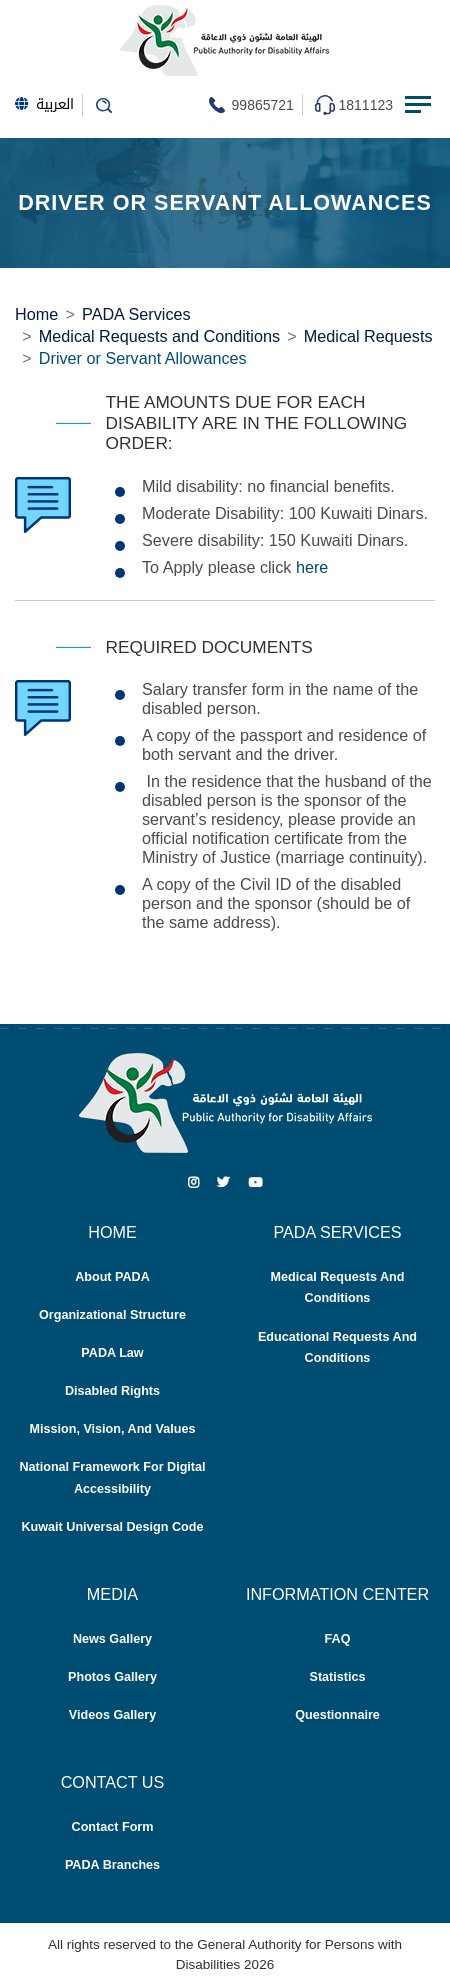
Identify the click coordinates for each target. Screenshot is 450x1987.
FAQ (338, 1639)
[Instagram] (193, 1183)
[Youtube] (255, 1183)
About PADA (112, 1277)
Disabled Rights (112, 1391)
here (312, 567)
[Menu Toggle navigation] (420, 105)
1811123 (365, 105)
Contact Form (113, 1827)
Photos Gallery (112, 1677)
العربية (44, 104)
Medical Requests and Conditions (159, 336)
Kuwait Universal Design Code (113, 1527)
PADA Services (136, 314)
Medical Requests (368, 336)
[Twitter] (223, 1183)
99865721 (263, 105)
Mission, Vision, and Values (113, 1429)
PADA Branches (112, 1865)
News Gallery (112, 1639)
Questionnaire (337, 1715)
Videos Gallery (112, 1715)
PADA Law (112, 1353)
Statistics (338, 1677)
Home (36, 314)
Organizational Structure (112, 1315)
